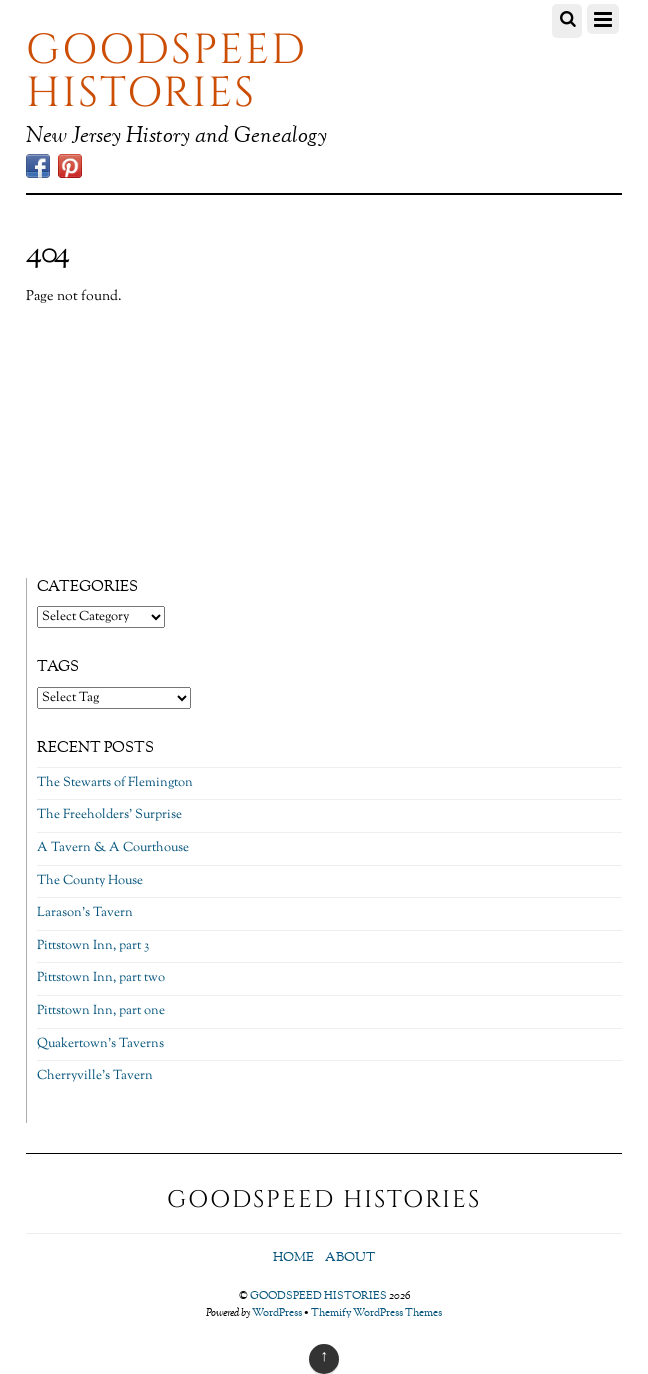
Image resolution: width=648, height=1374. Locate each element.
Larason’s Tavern (85, 913)
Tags (58, 667)
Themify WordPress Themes (376, 1313)
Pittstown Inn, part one (101, 1011)
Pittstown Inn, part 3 (93, 946)
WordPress (277, 1313)
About (350, 1258)
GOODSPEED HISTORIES (318, 1296)
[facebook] (38, 168)
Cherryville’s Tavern (95, 1076)
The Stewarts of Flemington (115, 783)
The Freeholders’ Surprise (109, 815)
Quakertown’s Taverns (100, 1044)
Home (293, 1258)
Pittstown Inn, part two (101, 978)
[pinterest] (70, 168)
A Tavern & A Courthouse (113, 848)
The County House (90, 881)
